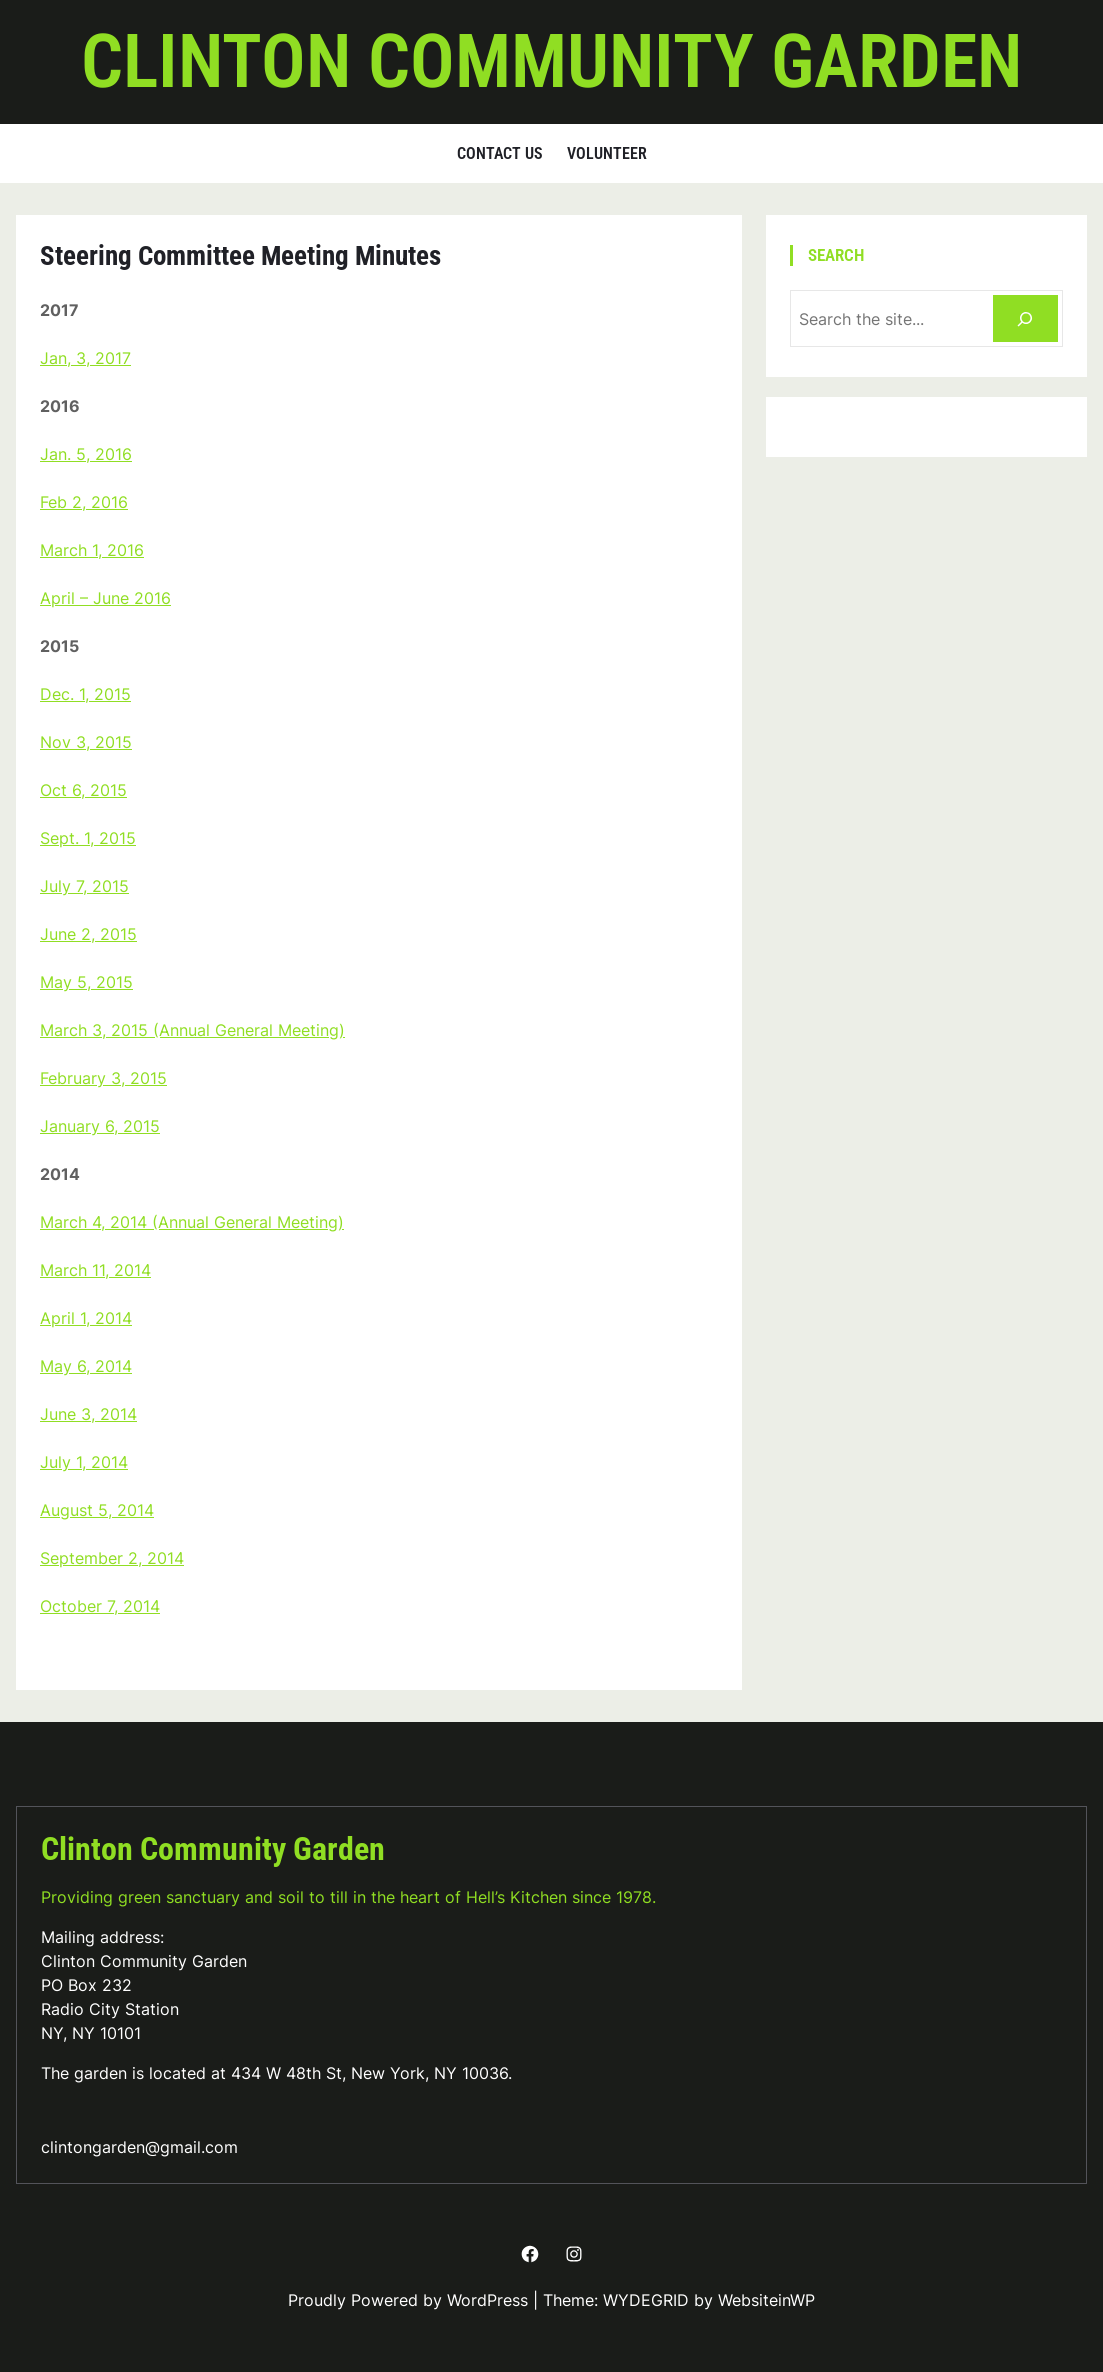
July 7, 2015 (84, 886)
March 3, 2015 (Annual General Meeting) (192, 1030)
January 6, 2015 (100, 1126)
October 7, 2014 (100, 1606)
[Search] (1025, 318)
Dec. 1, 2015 (85, 694)
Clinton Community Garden (551, 61)
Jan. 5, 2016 (86, 454)
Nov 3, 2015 (86, 742)
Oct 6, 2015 (83, 790)
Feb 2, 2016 (84, 502)
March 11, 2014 (95, 1270)
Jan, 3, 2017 (85, 358)
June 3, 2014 (88, 1414)
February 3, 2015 (103, 1078)
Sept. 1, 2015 (88, 838)
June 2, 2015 (88, 934)
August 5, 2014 (97, 1510)
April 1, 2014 (86, 1318)
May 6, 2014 (86, 1366)
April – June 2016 (105, 598)
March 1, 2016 (92, 550)
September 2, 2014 (112, 1558)
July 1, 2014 (84, 1462)
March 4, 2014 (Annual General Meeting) (192, 1222)
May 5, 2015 (86, 982)
